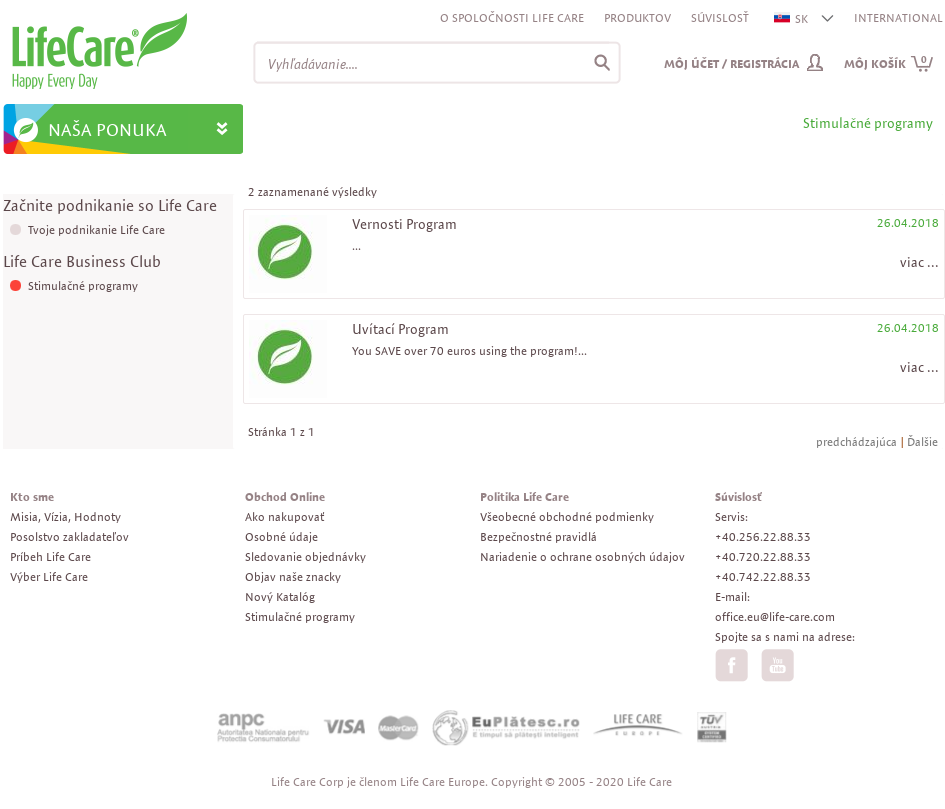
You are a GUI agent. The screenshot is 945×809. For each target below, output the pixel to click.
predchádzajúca (856, 441)
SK (792, 18)
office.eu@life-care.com (775, 616)
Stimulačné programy (83, 285)
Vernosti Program (404, 224)
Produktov (637, 17)
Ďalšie (922, 441)
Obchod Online (285, 496)
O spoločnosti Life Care (512, 17)
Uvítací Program (400, 329)
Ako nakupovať (284, 516)
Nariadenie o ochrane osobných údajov (582, 556)
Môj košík (889, 63)
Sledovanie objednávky (305, 556)
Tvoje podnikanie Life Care (96, 229)
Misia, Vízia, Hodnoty (65, 516)
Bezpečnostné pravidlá (538, 536)
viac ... (919, 262)
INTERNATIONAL (898, 17)
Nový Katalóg (280, 596)
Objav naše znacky (293, 576)
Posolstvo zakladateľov (69, 536)
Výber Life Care (49, 576)
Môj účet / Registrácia (731, 63)
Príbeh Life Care (50, 556)
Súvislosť (720, 17)
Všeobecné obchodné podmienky (567, 516)
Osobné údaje (281, 536)
